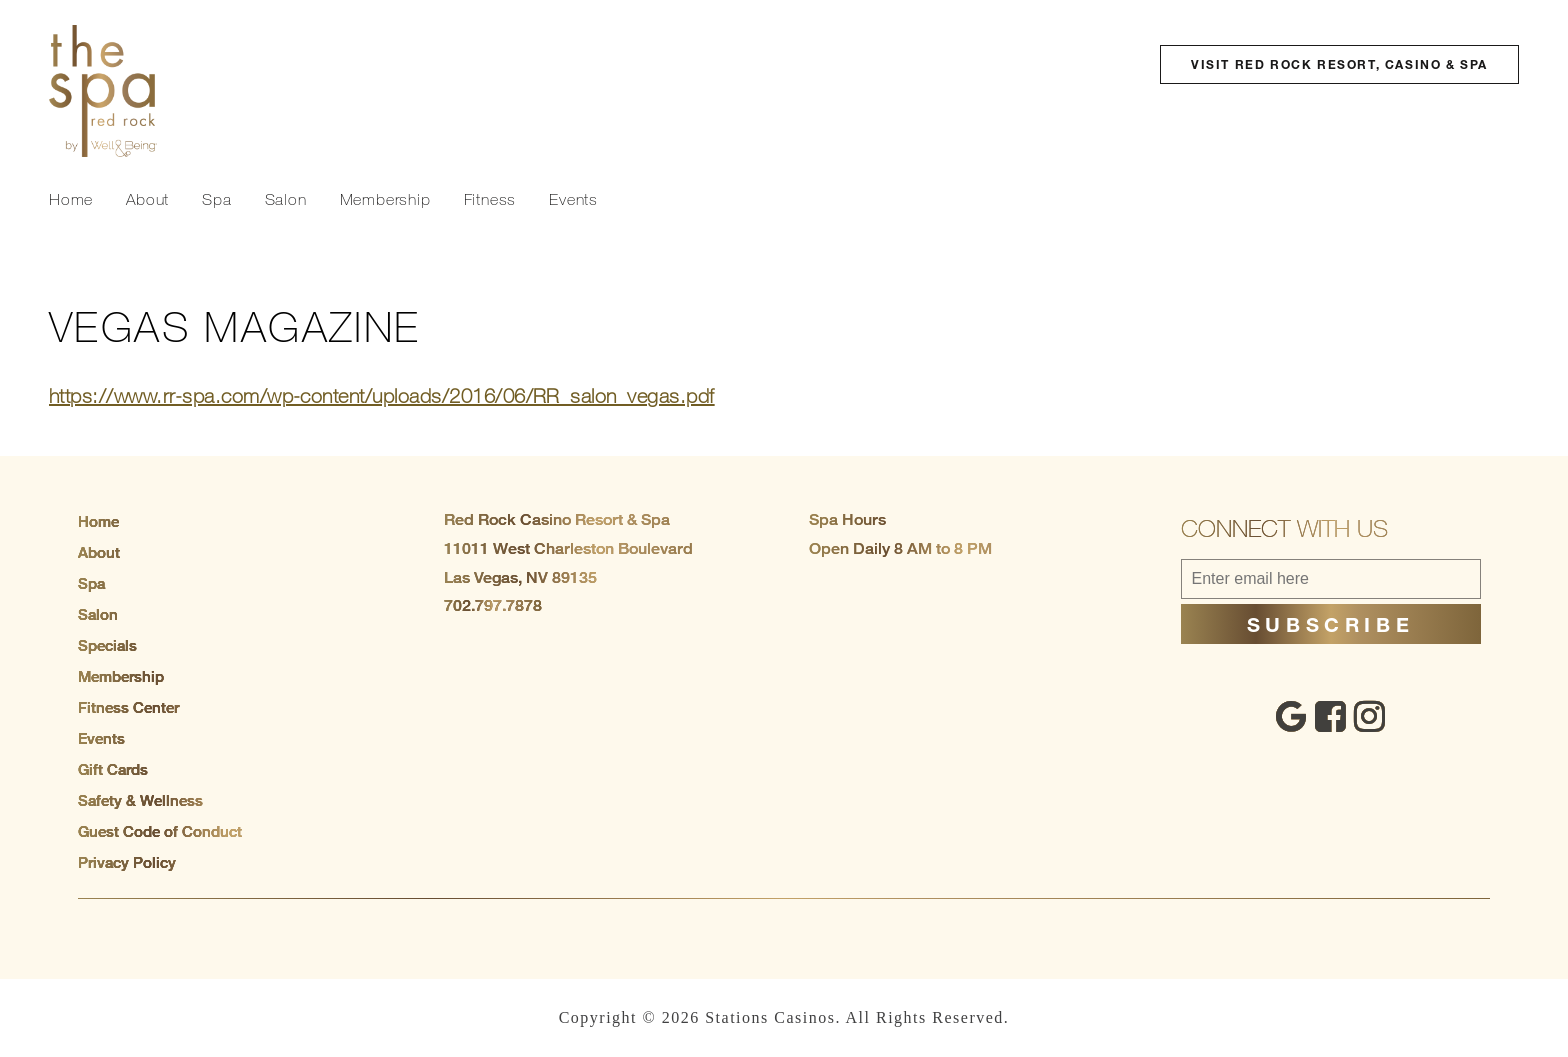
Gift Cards (113, 769)
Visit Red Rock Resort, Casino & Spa (1339, 64)
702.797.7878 (493, 605)
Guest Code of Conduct (160, 831)
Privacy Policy (127, 862)
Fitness (490, 199)
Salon (286, 199)
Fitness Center (128, 707)
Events (573, 199)
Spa (216, 199)
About (147, 199)
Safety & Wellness (140, 800)
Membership (385, 199)
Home (71, 199)
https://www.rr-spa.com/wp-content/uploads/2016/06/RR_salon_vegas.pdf (382, 395)
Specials (107, 645)
